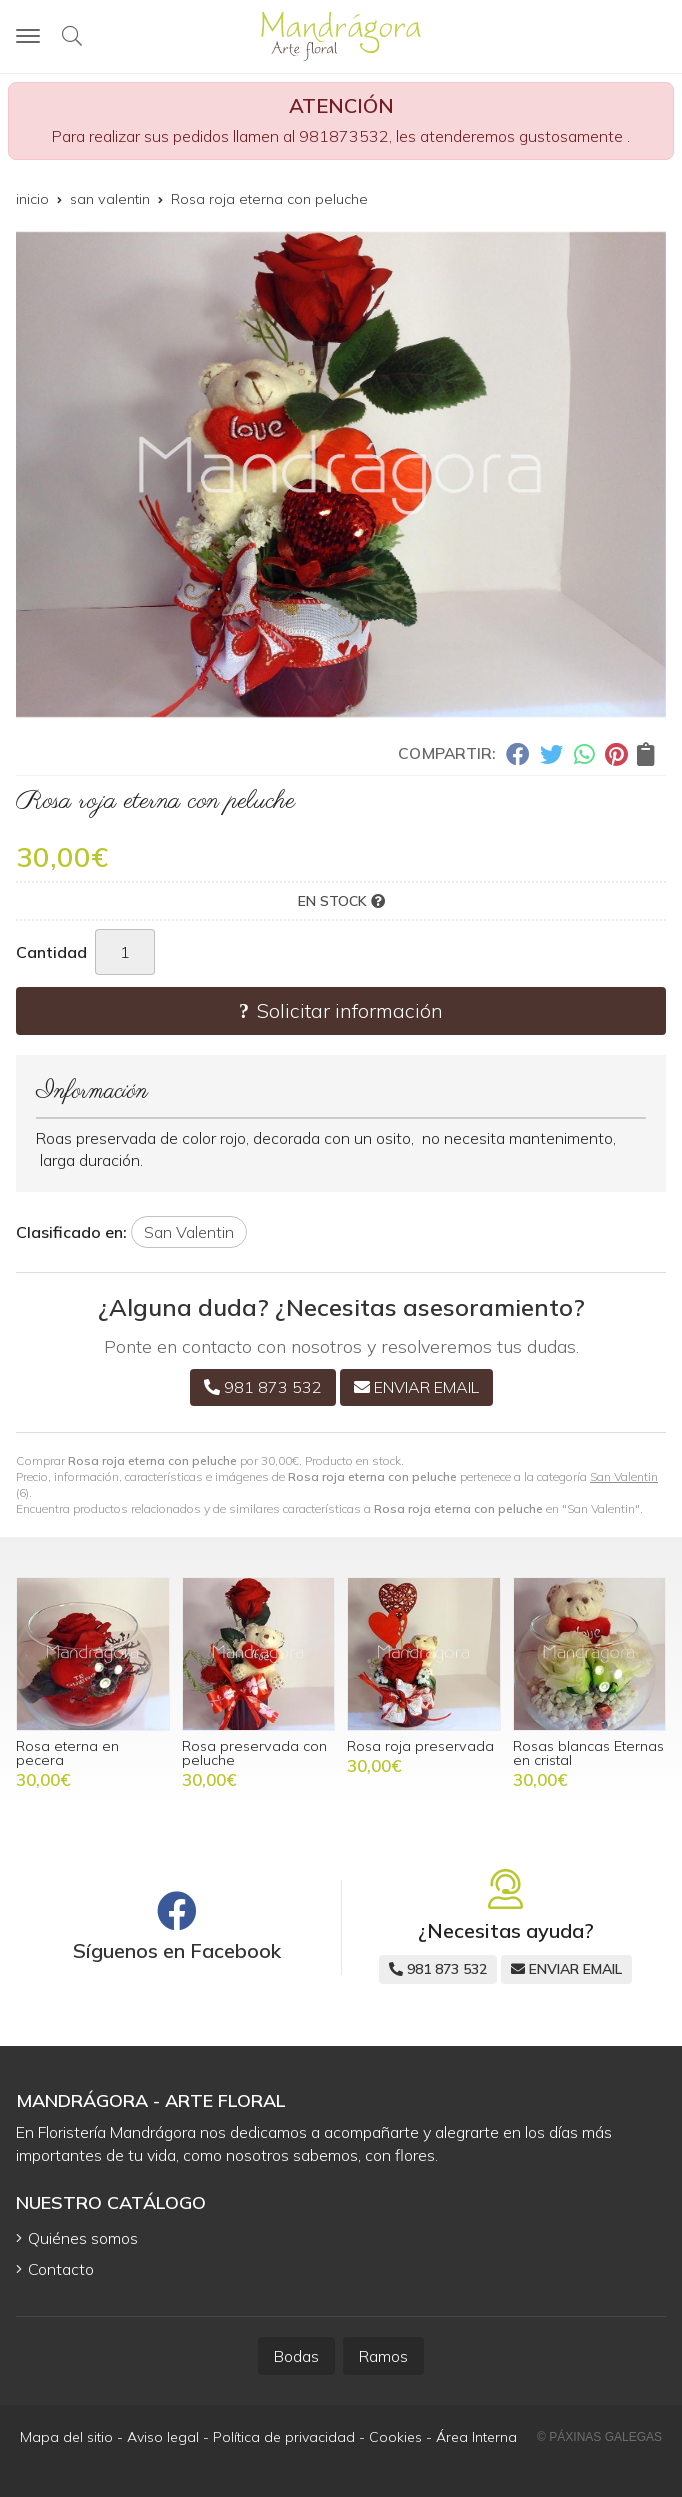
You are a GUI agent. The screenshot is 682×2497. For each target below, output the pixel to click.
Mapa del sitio (66, 2437)
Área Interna (476, 2437)
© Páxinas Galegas (599, 2437)
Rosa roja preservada (420, 1746)
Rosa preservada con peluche (254, 1753)
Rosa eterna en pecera (67, 1753)
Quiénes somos (83, 2238)
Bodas (296, 2356)
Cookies (395, 2437)
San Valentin (624, 1476)
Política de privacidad (284, 2437)
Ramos (383, 2356)
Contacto (61, 2269)
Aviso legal (163, 2437)
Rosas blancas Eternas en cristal (588, 1753)
